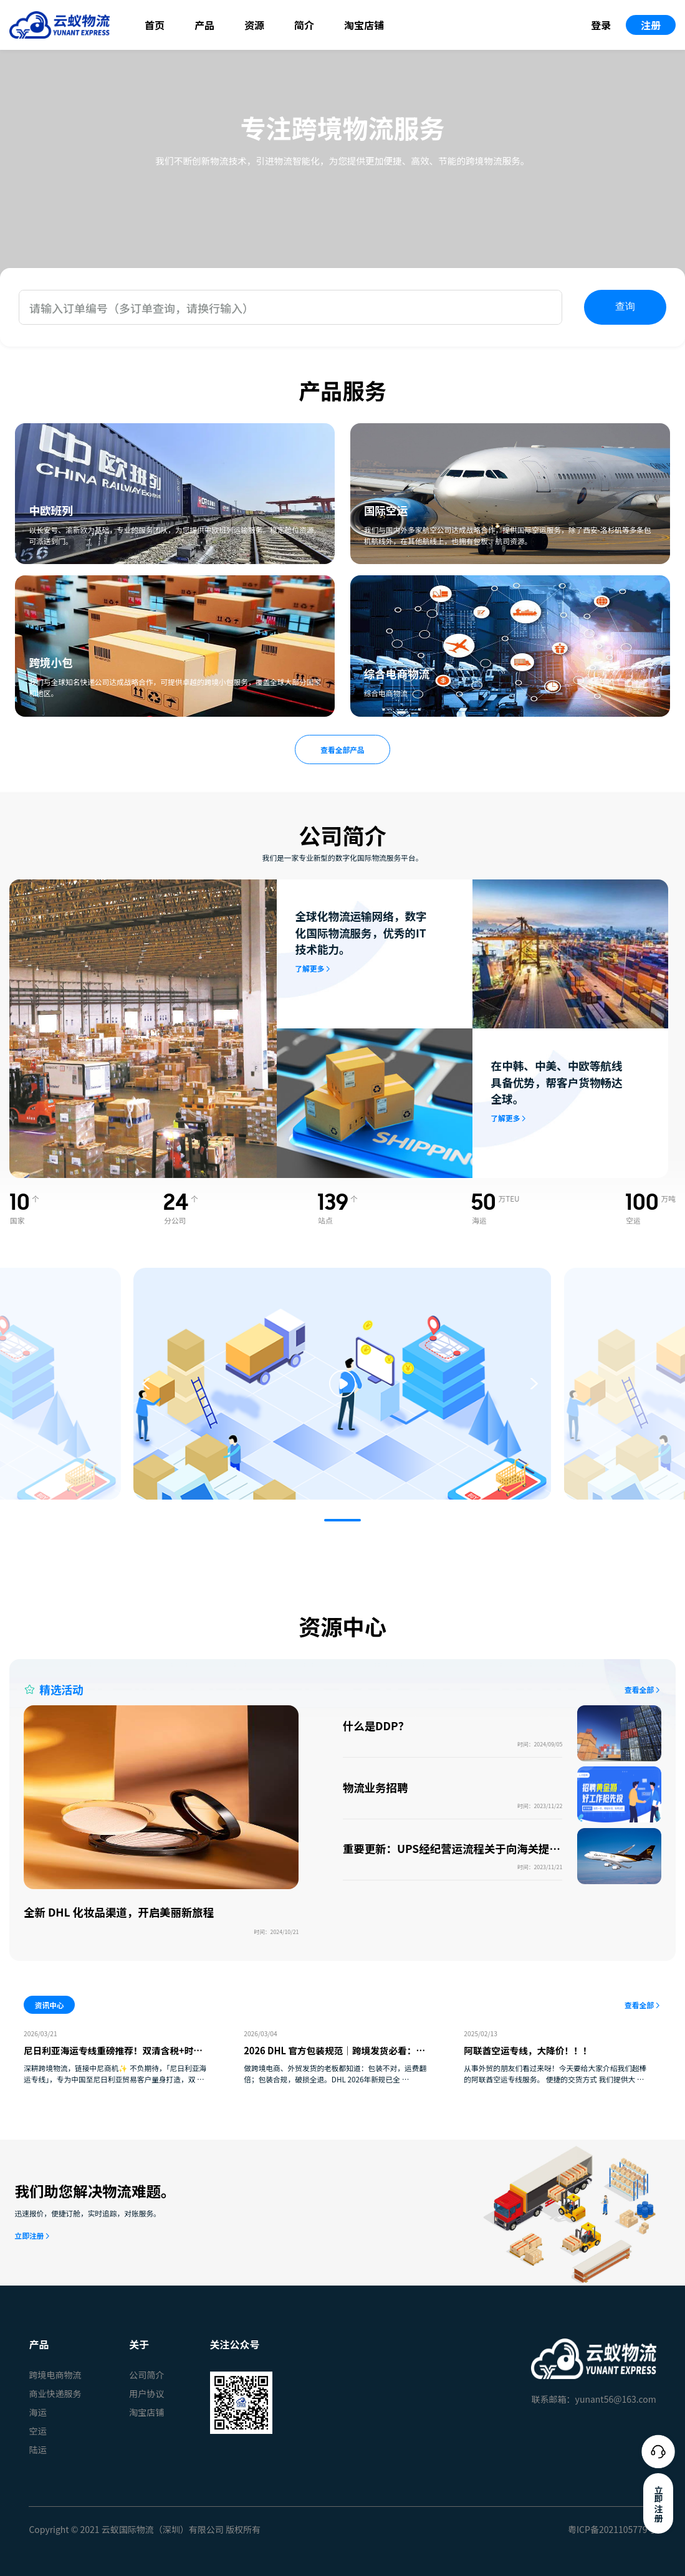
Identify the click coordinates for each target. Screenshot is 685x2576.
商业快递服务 (55, 2393)
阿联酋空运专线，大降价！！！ (528, 2050)
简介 (304, 24)
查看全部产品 (342, 749)
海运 (37, 2412)
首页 (155, 24)
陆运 (37, 2449)
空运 (37, 2431)
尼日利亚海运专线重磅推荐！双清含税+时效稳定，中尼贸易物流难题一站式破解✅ (113, 2057)
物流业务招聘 (375, 1787)
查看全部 (639, 1689)
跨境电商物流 (55, 2374)
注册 (651, 24)
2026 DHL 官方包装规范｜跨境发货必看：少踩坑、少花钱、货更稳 (334, 2057)
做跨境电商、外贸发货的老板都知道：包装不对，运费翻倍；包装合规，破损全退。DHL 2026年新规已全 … (335, 2073)
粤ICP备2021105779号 (612, 2529)
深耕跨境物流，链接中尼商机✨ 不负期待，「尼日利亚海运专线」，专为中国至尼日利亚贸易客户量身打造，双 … (115, 2073)
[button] (342, 1520)
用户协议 (146, 2393)
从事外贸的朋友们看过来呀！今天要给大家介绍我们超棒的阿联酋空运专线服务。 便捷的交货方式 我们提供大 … (555, 2073)
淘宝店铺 (364, 24)
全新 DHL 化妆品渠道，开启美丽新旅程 (119, 1912)
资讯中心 (49, 2004)
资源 (254, 24)
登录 (601, 24)
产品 (204, 24)
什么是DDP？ (376, 1725)
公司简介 (146, 2374)
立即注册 (29, 2235)
